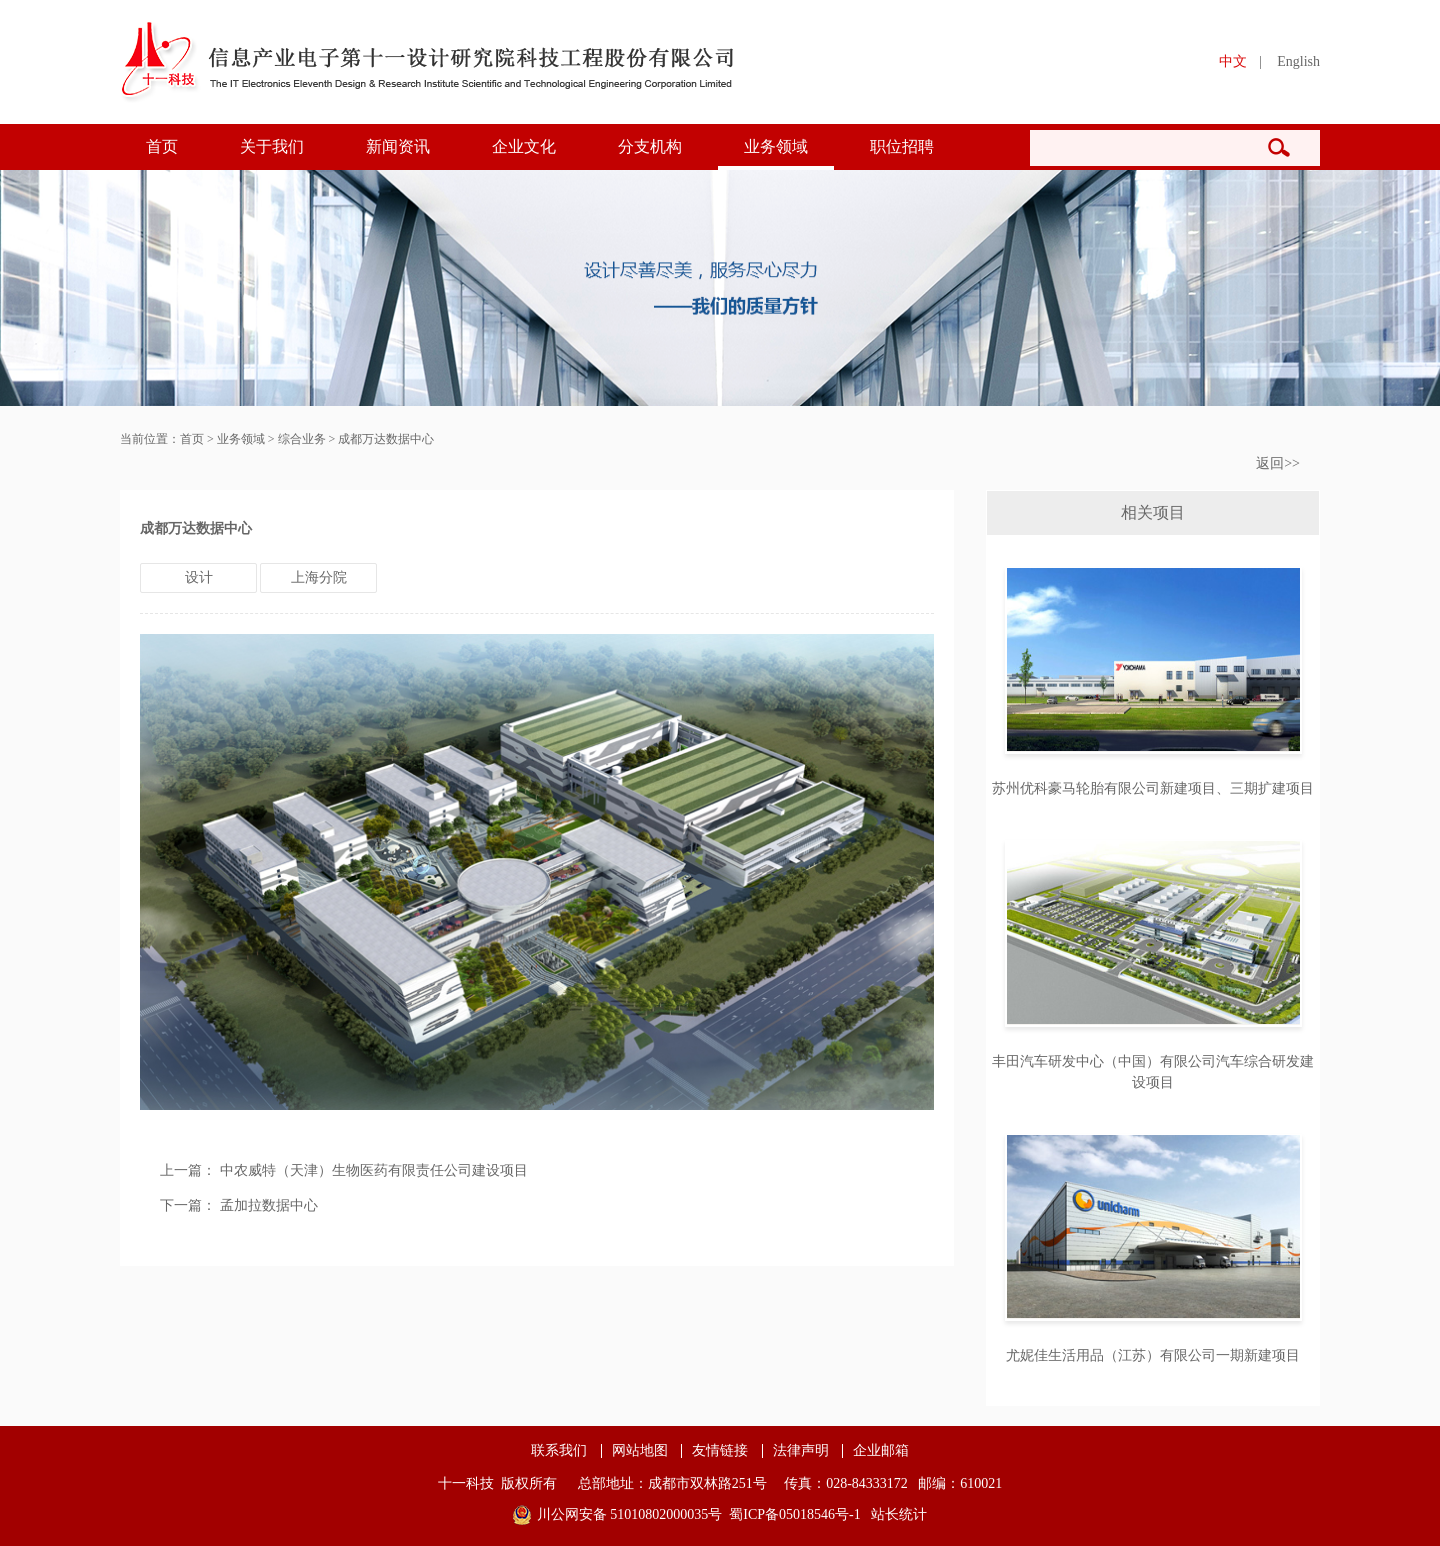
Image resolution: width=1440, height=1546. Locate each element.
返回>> (1278, 463)
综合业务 (302, 439)
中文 (1233, 61)
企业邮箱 (881, 1451)
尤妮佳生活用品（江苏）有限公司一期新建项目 (1153, 1355)
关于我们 (272, 146)
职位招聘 (902, 146)
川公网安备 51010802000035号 (630, 1514)
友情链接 (720, 1451)
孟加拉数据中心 (269, 1205)
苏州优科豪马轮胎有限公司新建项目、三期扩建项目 (1153, 788)
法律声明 (801, 1451)
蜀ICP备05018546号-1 (794, 1514)
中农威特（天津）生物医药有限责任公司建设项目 (374, 1170)
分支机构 (650, 146)
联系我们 (559, 1451)
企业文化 (524, 146)
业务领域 (776, 146)
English (1298, 61)
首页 (162, 146)
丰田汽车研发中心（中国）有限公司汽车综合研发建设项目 (1153, 1072)
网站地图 (640, 1451)
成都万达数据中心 (386, 439)
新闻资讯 (398, 146)
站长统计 (899, 1514)
